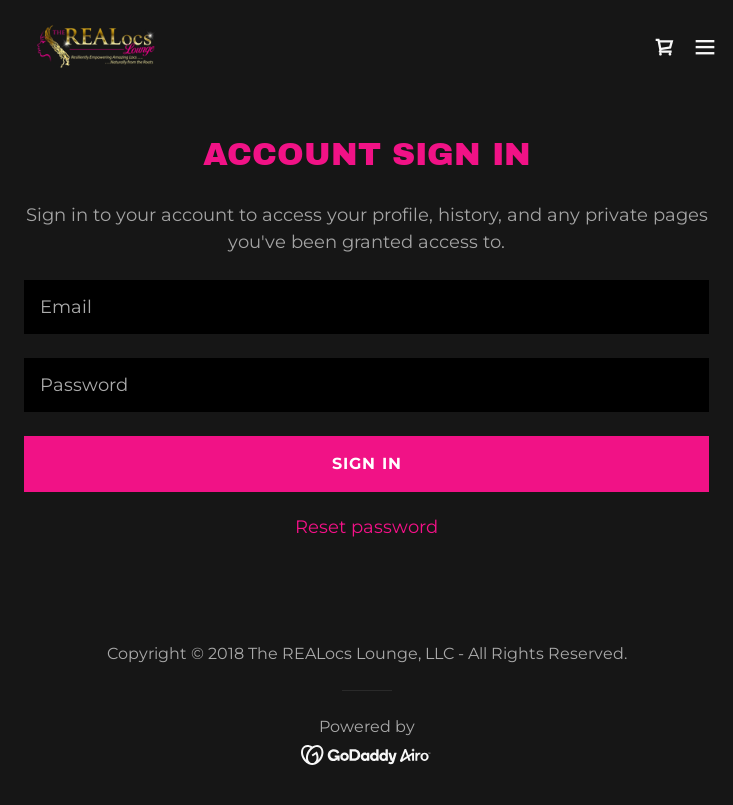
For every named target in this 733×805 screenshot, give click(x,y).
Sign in (367, 463)
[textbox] (366, 307)
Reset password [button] (366, 527)
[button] (705, 47)
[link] (98, 46)
